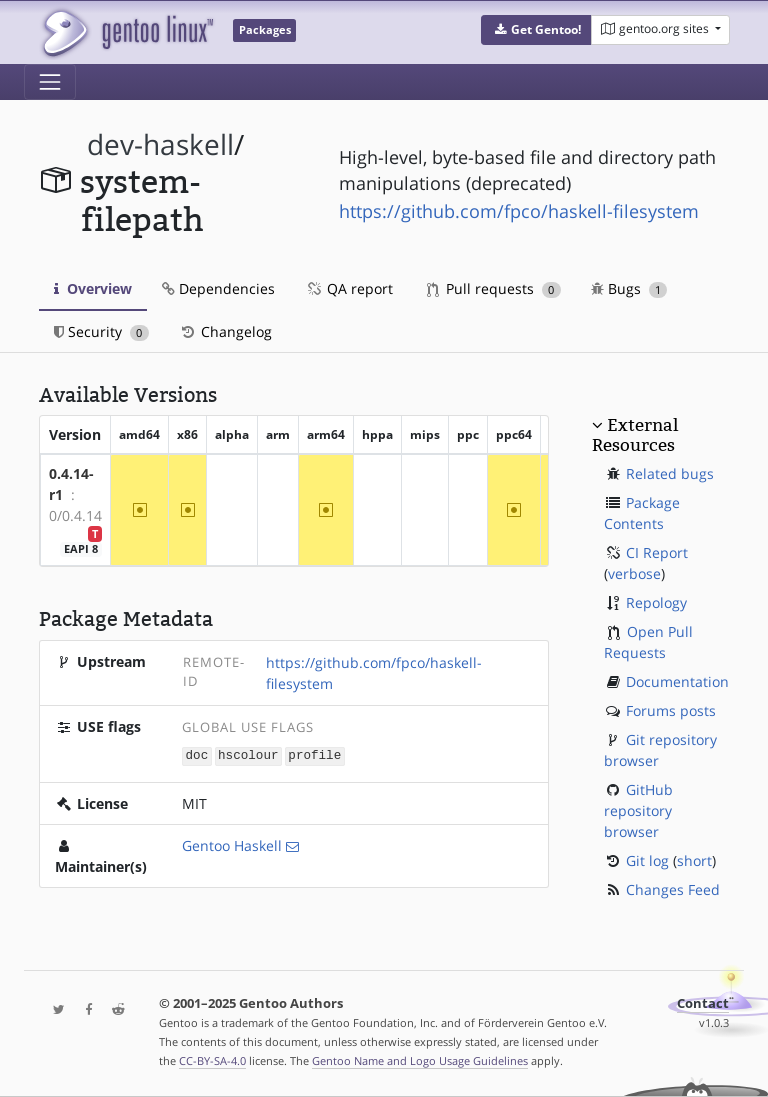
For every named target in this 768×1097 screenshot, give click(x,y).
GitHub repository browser (638, 810)
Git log (647, 860)
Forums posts (671, 710)
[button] (536, 30)
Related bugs (670, 473)
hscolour (248, 754)
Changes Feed (673, 889)
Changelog (225, 331)
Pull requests (494, 288)
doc (197, 754)
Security (101, 331)
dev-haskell (160, 144)
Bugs (629, 288)
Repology (656, 602)
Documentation (677, 681)
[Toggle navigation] (50, 82)
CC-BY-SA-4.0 (212, 1060)
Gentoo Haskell (232, 844)
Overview (93, 288)
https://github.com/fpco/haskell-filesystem (519, 211)
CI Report (657, 552)
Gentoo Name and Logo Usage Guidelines (420, 1060)
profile (314, 754)
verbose (634, 573)
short (694, 860)
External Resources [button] (635, 435)
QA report (349, 288)
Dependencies (218, 288)
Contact (703, 1003)
